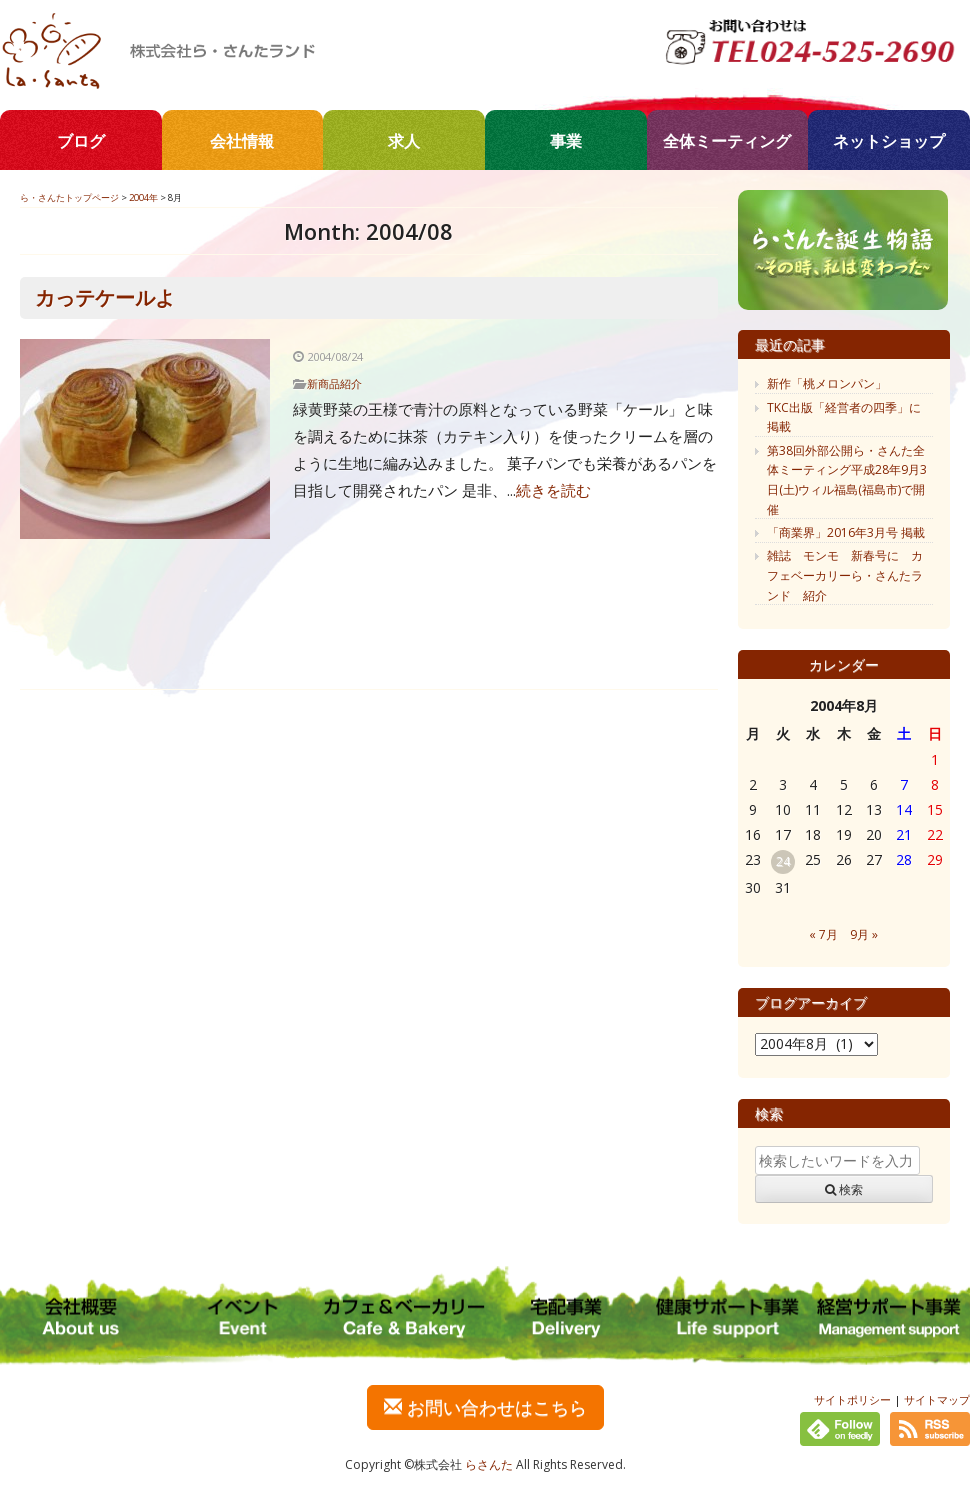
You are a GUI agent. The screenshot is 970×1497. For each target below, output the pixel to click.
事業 (566, 141)
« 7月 (823, 934)
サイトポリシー (852, 1399)
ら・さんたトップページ (69, 197)
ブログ (81, 141)
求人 (404, 141)
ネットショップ (889, 141)
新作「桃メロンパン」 (827, 383)
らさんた (489, 1464)
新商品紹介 (334, 383)
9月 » (864, 934)
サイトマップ (937, 1399)
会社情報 (242, 141)
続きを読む (553, 490)
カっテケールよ (105, 297)
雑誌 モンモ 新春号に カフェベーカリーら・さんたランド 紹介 (845, 575)
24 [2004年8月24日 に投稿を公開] (783, 861)
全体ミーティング (727, 141)
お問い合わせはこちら (485, 1407)
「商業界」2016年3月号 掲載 (846, 532)
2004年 (143, 197)
